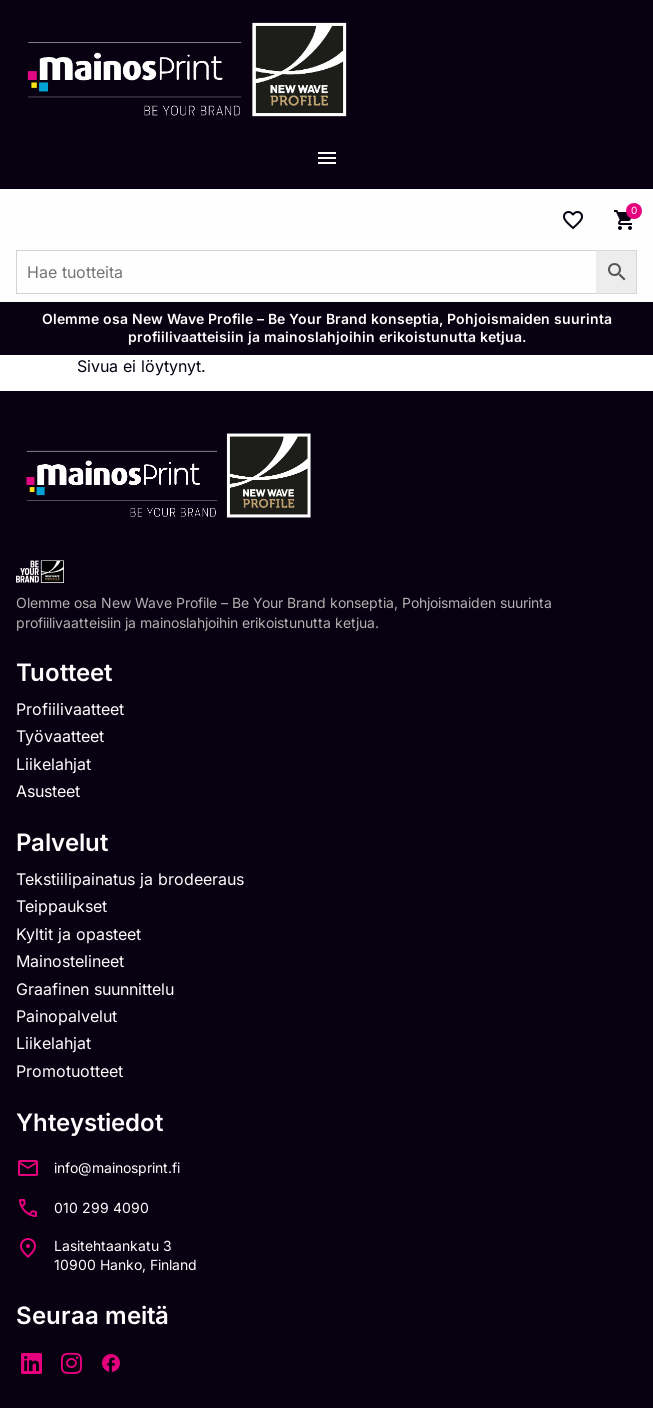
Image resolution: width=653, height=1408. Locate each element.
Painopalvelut (66, 1016)
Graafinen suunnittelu (95, 989)
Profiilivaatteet (70, 709)
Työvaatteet (60, 736)
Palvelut (62, 842)
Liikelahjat (53, 764)
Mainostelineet (70, 961)
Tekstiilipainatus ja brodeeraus (130, 879)
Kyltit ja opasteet (78, 934)
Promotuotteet (69, 1071)
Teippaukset (61, 906)
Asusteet (48, 791)
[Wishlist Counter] (573, 220)
